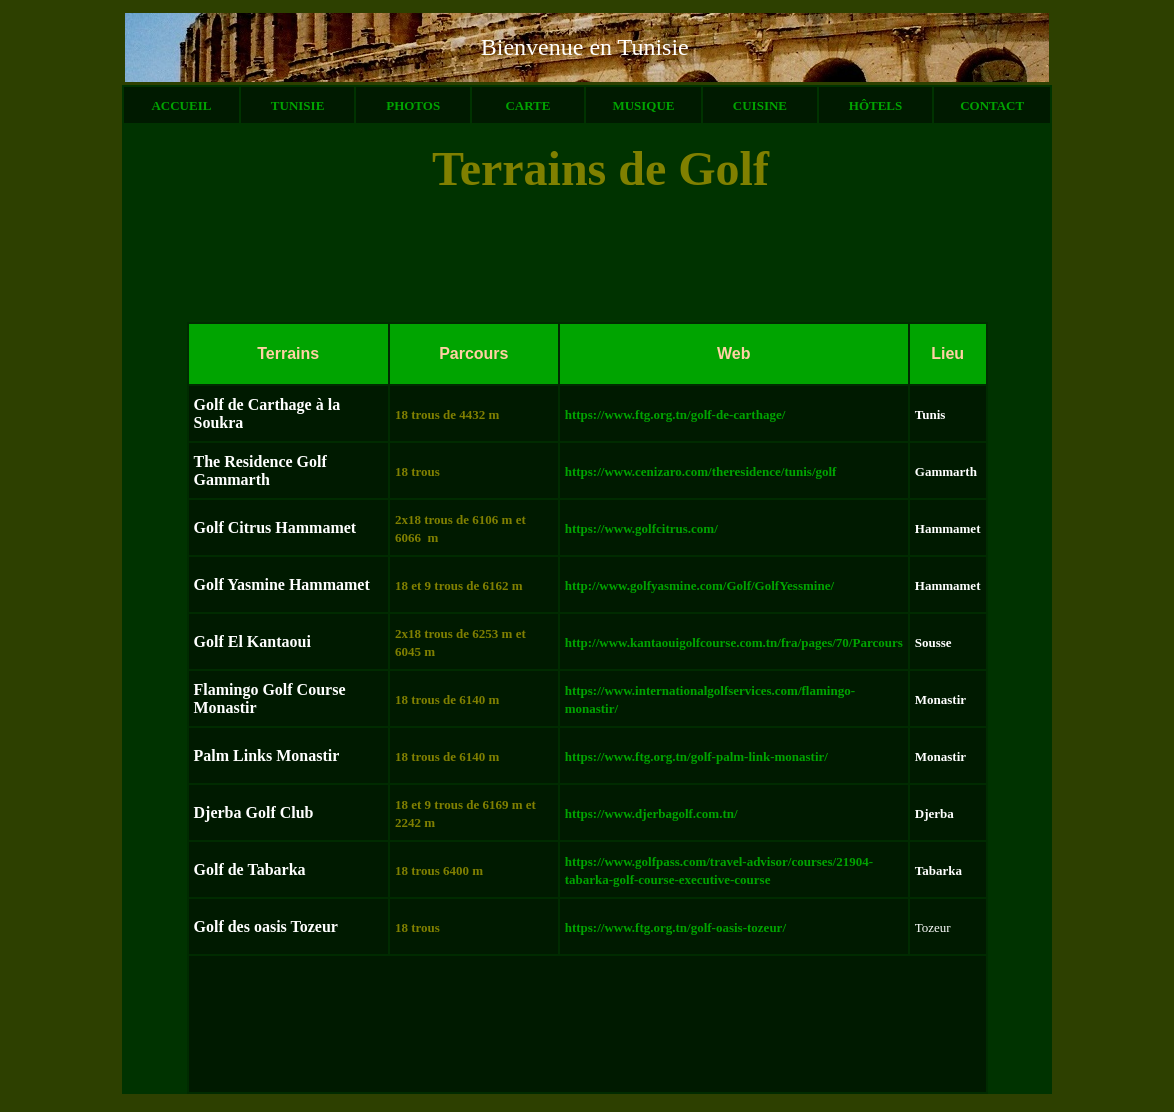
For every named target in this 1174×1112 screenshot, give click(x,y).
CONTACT (992, 105)
